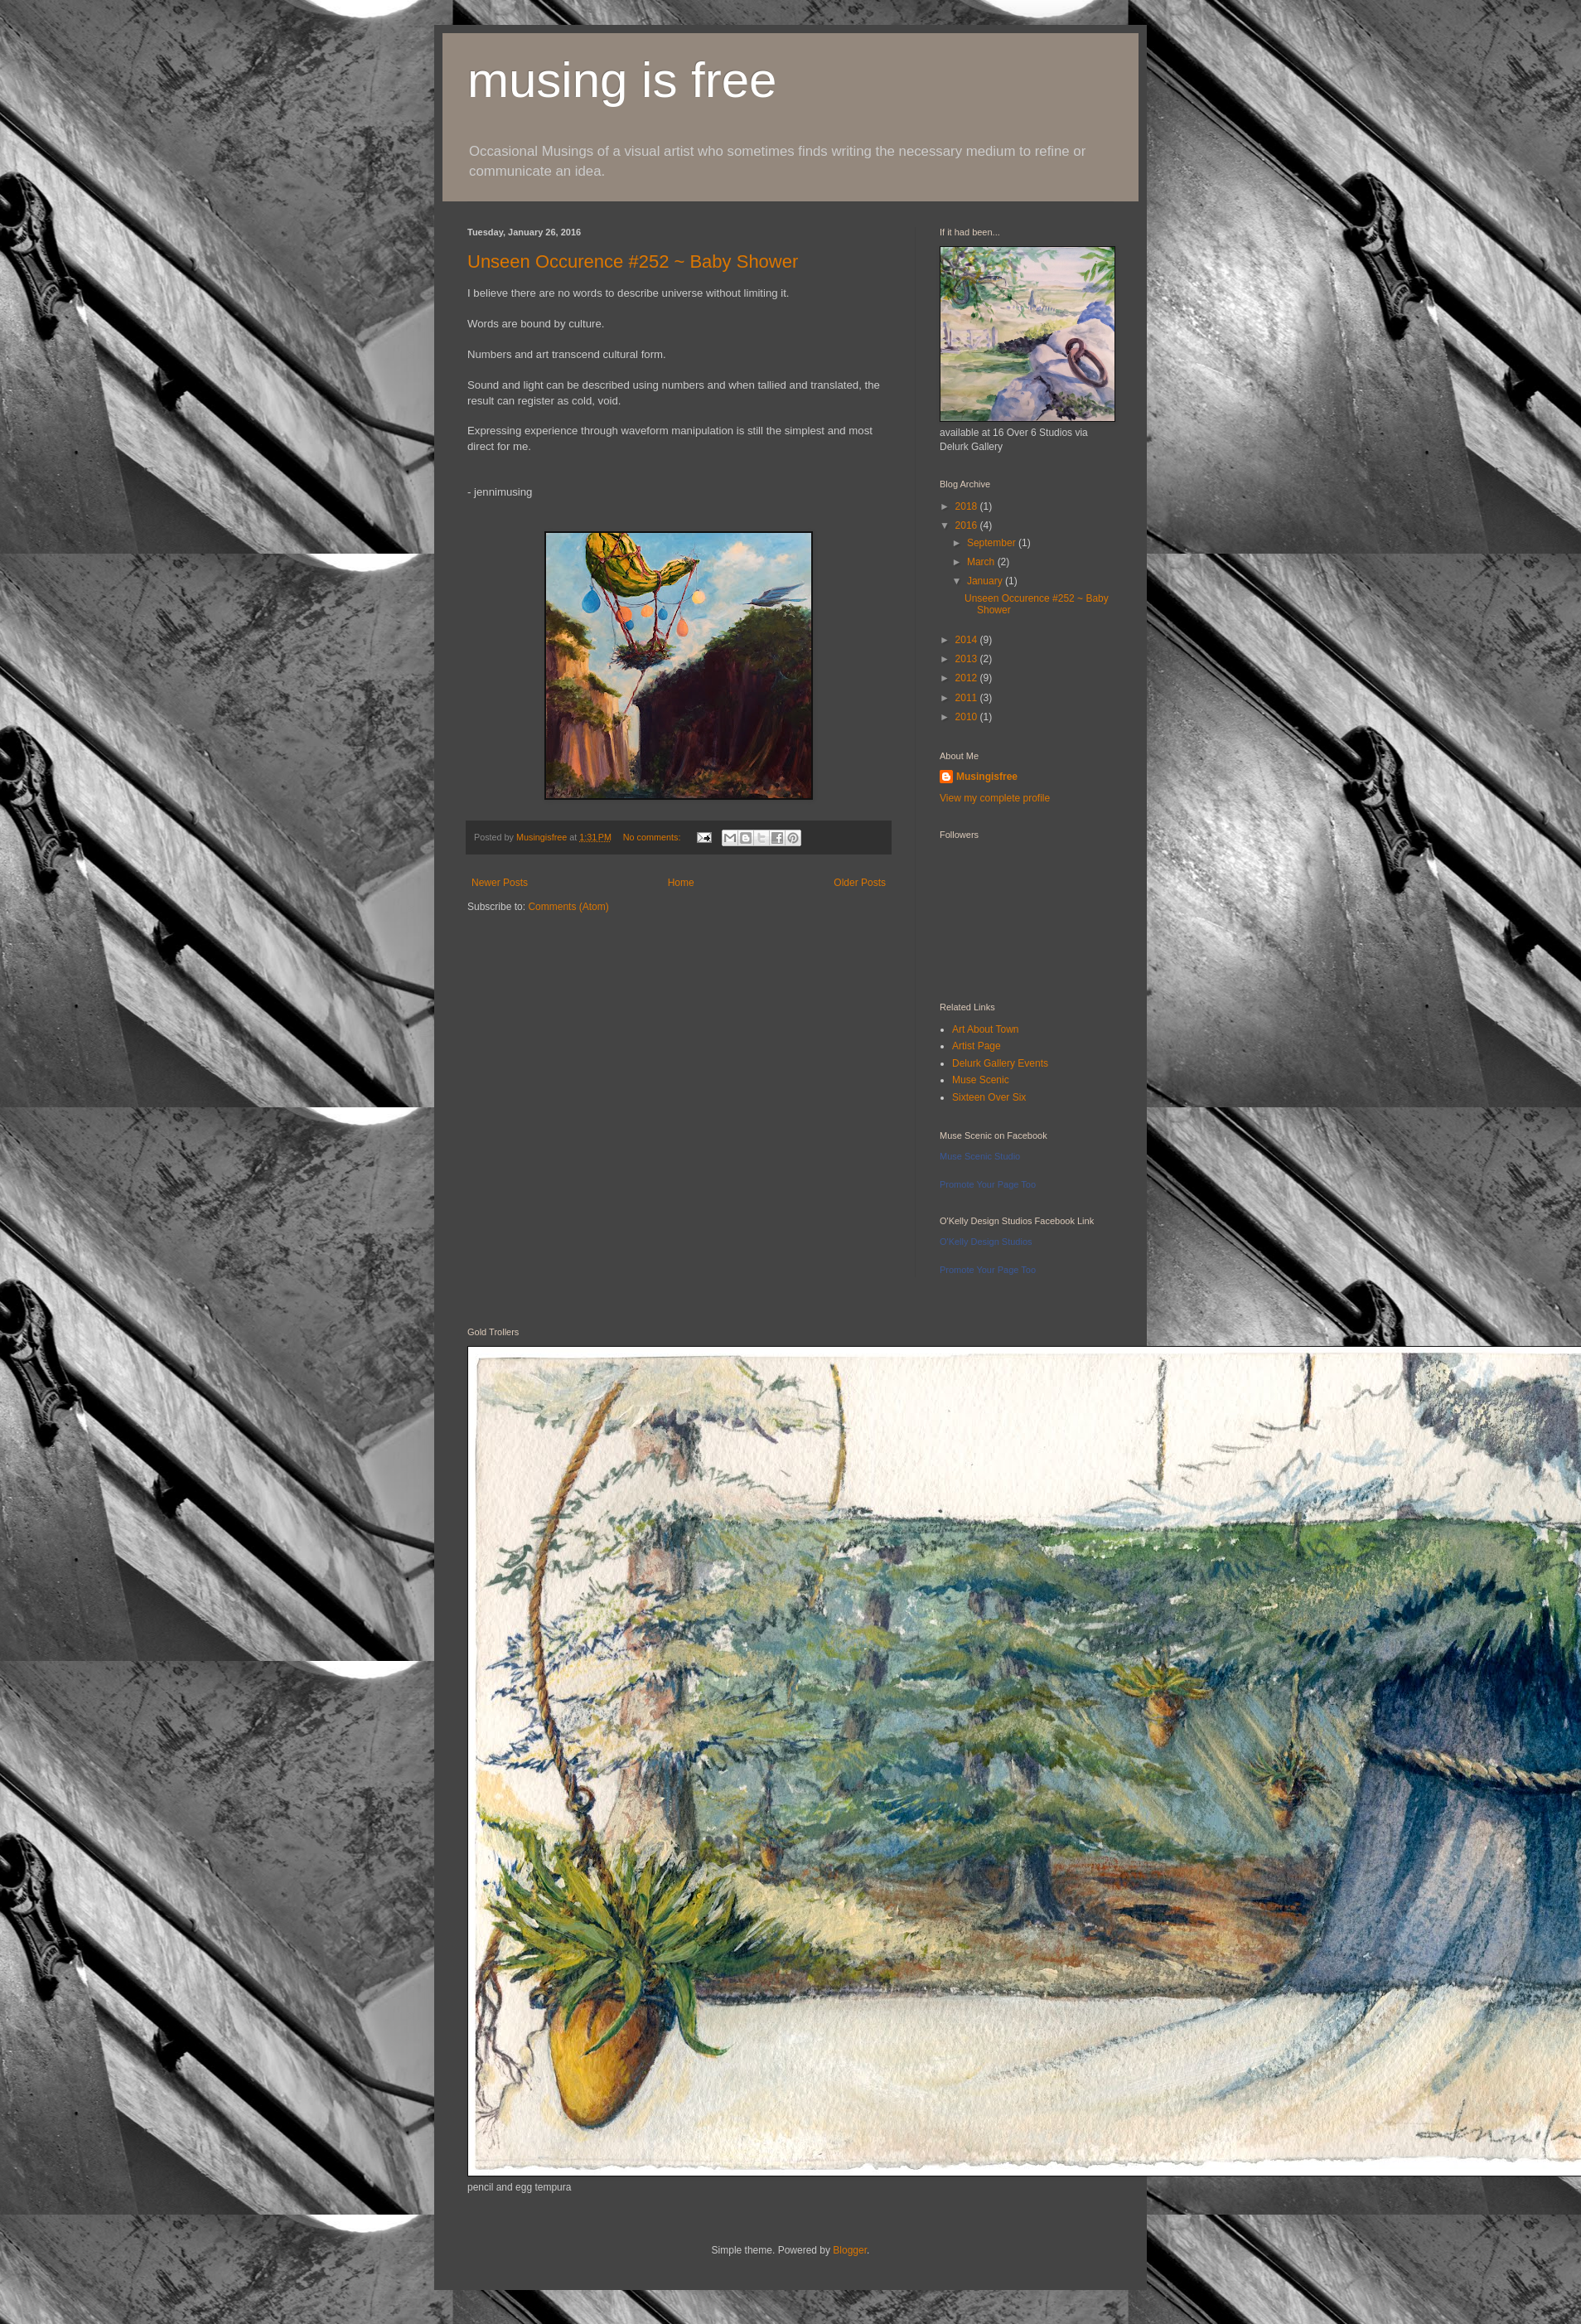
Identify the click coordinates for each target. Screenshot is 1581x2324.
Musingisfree (987, 776)
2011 (967, 698)
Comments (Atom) (568, 907)
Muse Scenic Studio (980, 1156)
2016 (967, 525)
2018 (967, 506)
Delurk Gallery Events (1000, 1063)
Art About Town (985, 1029)
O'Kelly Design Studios (986, 1242)
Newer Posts (499, 882)
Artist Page (976, 1046)
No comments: (653, 837)
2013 (967, 659)
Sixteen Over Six (989, 1097)
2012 (967, 678)
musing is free (621, 80)
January (986, 581)
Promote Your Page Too (988, 1184)
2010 (967, 717)
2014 (967, 640)
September (992, 543)
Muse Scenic (980, 1080)
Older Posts (860, 882)
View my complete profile (995, 798)
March (982, 562)
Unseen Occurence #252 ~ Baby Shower (632, 261)
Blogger (850, 2250)
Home (681, 882)
